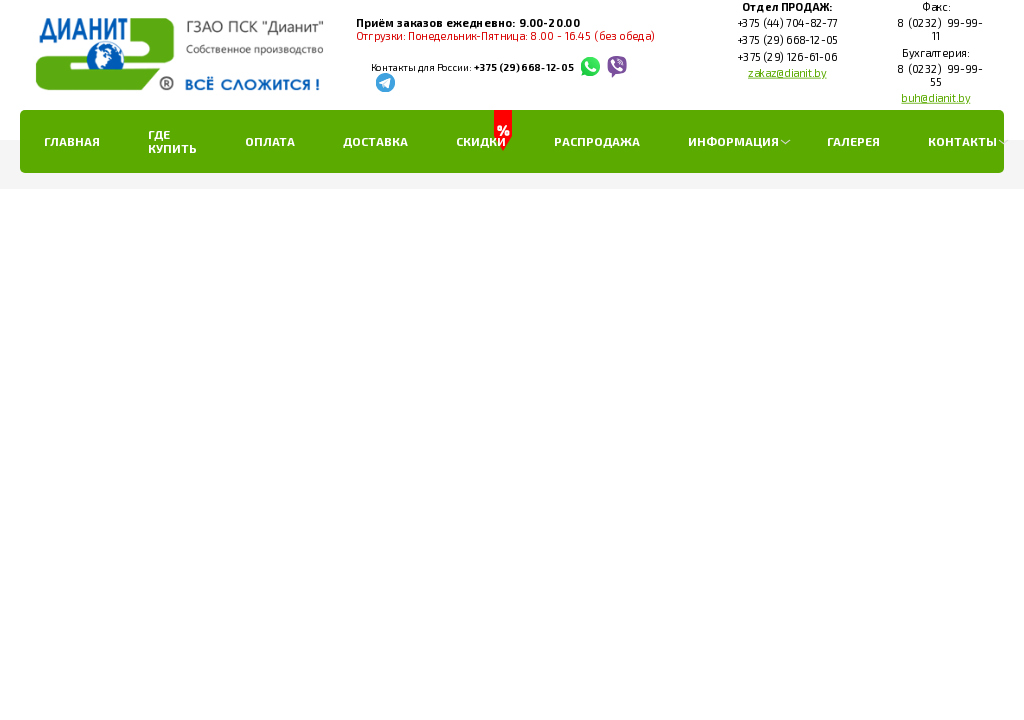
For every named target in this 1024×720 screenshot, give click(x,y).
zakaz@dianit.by (787, 73)
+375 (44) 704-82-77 (786, 24)
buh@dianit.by (935, 98)
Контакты (962, 141)
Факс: (935, 7)
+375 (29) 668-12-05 (523, 67)
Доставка (375, 141)
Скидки (481, 141)
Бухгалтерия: (935, 53)
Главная (72, 141)
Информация (733, 141)
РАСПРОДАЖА (597, 141)
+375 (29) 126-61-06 (787, 57)
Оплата (270, 141)
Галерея (853, 141)
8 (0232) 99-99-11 (935, 30)
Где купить (172, 141)
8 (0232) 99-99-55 (935, 75)
